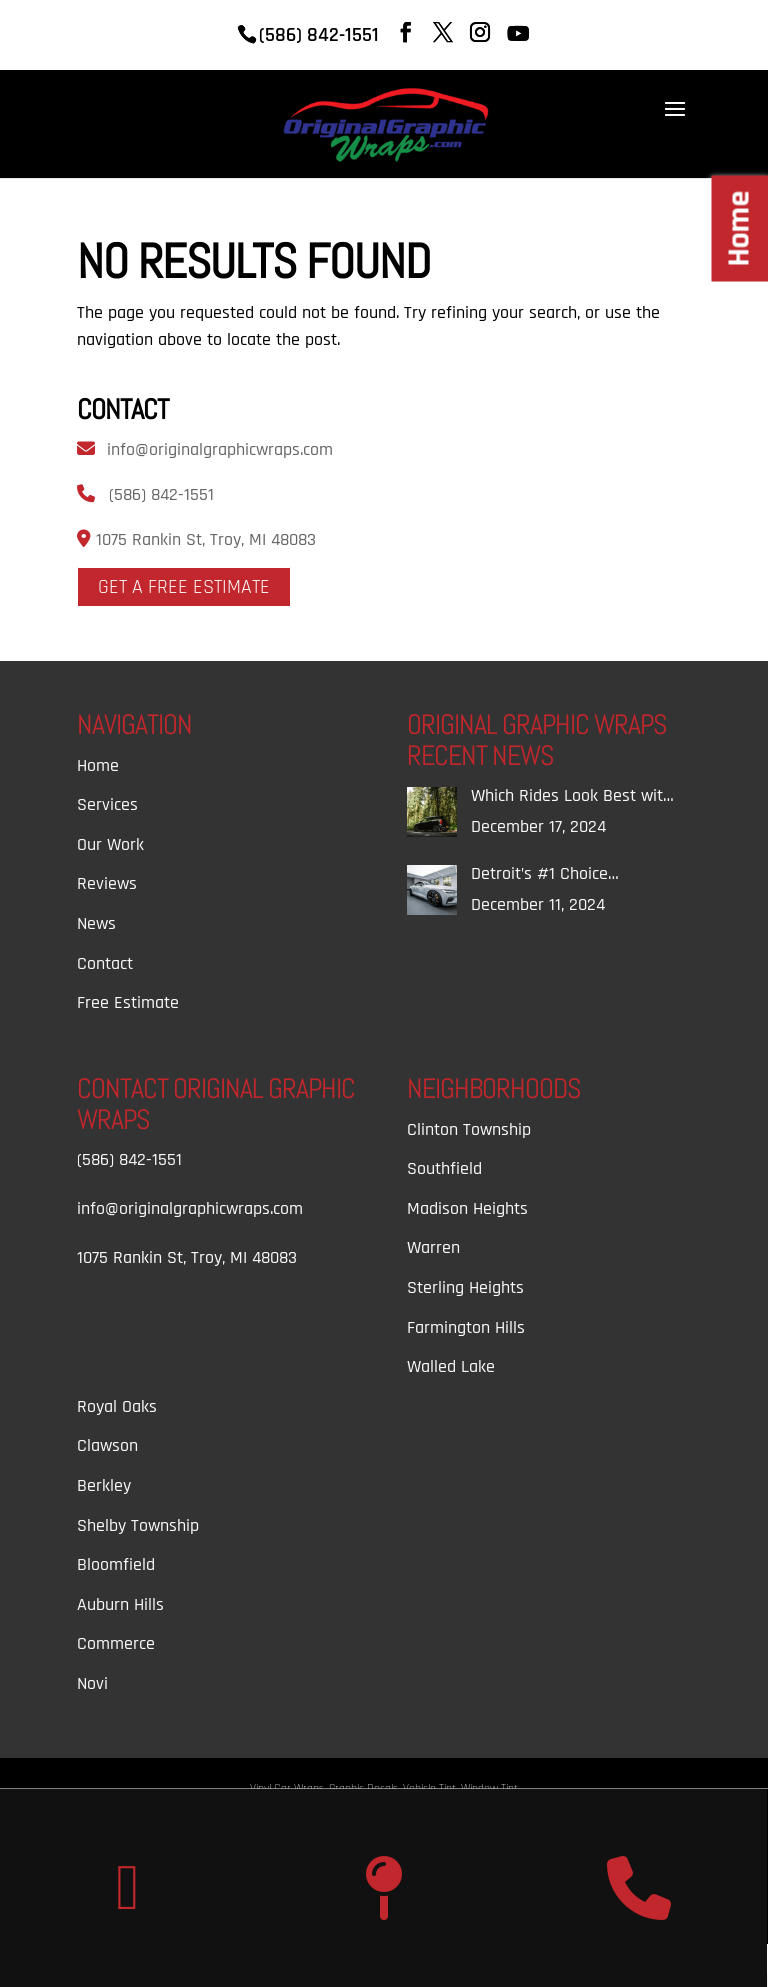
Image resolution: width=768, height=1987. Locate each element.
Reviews (107, 883)
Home (98, 765)
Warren (433, 1247)
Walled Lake (451, 1366)
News (96, 923)
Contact (105, 963)
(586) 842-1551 (161, 494)
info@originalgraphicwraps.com (220, 449)
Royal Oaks (117, 1406)
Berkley (104, 1485)
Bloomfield (116, 1564)
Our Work (110, 844)
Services (107, 804)
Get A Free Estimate (184, 587)
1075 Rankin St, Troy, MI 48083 (203, 539)
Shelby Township (138, 1525)
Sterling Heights (465, 1287)
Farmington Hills (466, 1327)
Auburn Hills (120, 1604)
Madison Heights (467, 1208)
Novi (92, 1683)
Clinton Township (469, 1129)
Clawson (107, 1445)
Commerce (116, 1643)
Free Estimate (128, 1002)
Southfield (444, 1168)
